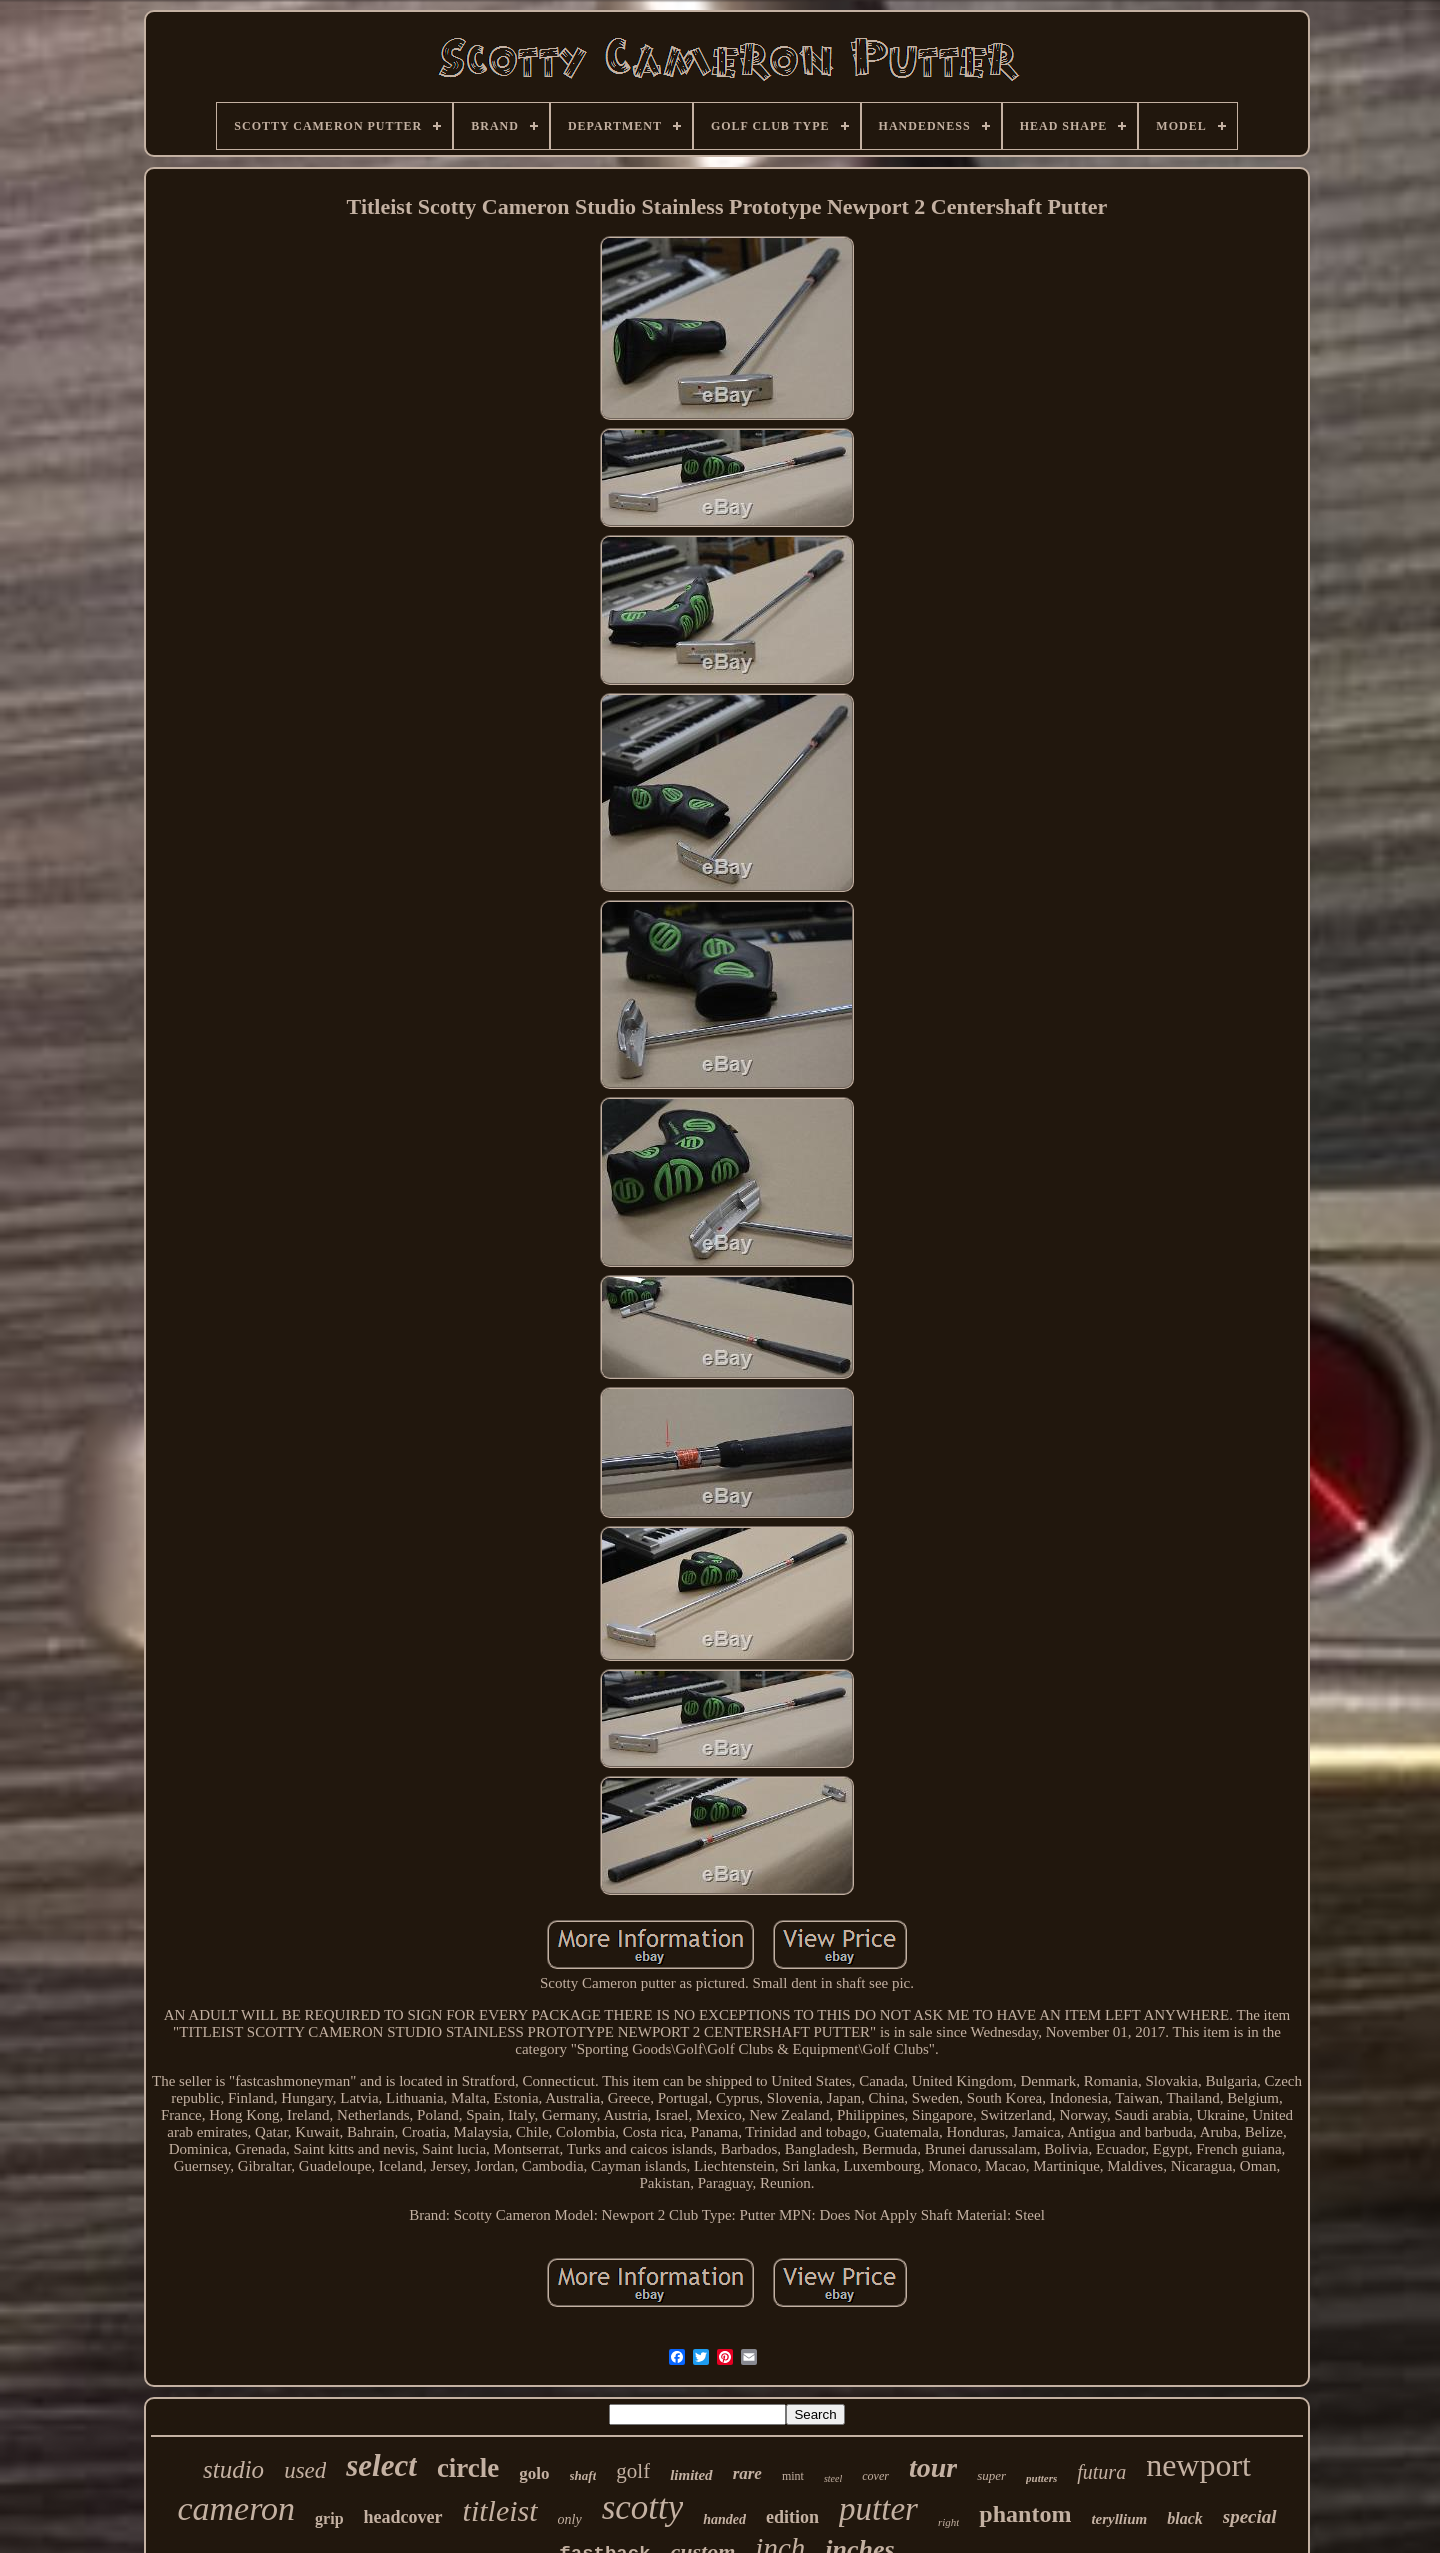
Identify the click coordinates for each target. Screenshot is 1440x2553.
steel (833, 2478)
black (1185, 2518)
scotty (643, 2507)
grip (329, 2518)
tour (933, 2467)
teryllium (1119, 2519)
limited (691, 2475)
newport (1198, 2465)
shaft (583, 2475)
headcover (403, 2517)
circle (468, 2468)
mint (793, 2476)
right (948, 2522)
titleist (500, 2510)
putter (878, 2509)
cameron (236, 2508)
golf (633, 2471)
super (991, 2475)
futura (1101, 2472)
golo (534, 2473)
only (570, 2519)
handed (724, 2519)
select (381, 2465)
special (1250, 2516)
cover (875, 2476)
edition (792, 2517)
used (305, 2470)
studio (233, 2469)
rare (747, 2473)
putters (1041, 2478)
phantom (1025, 2514)
